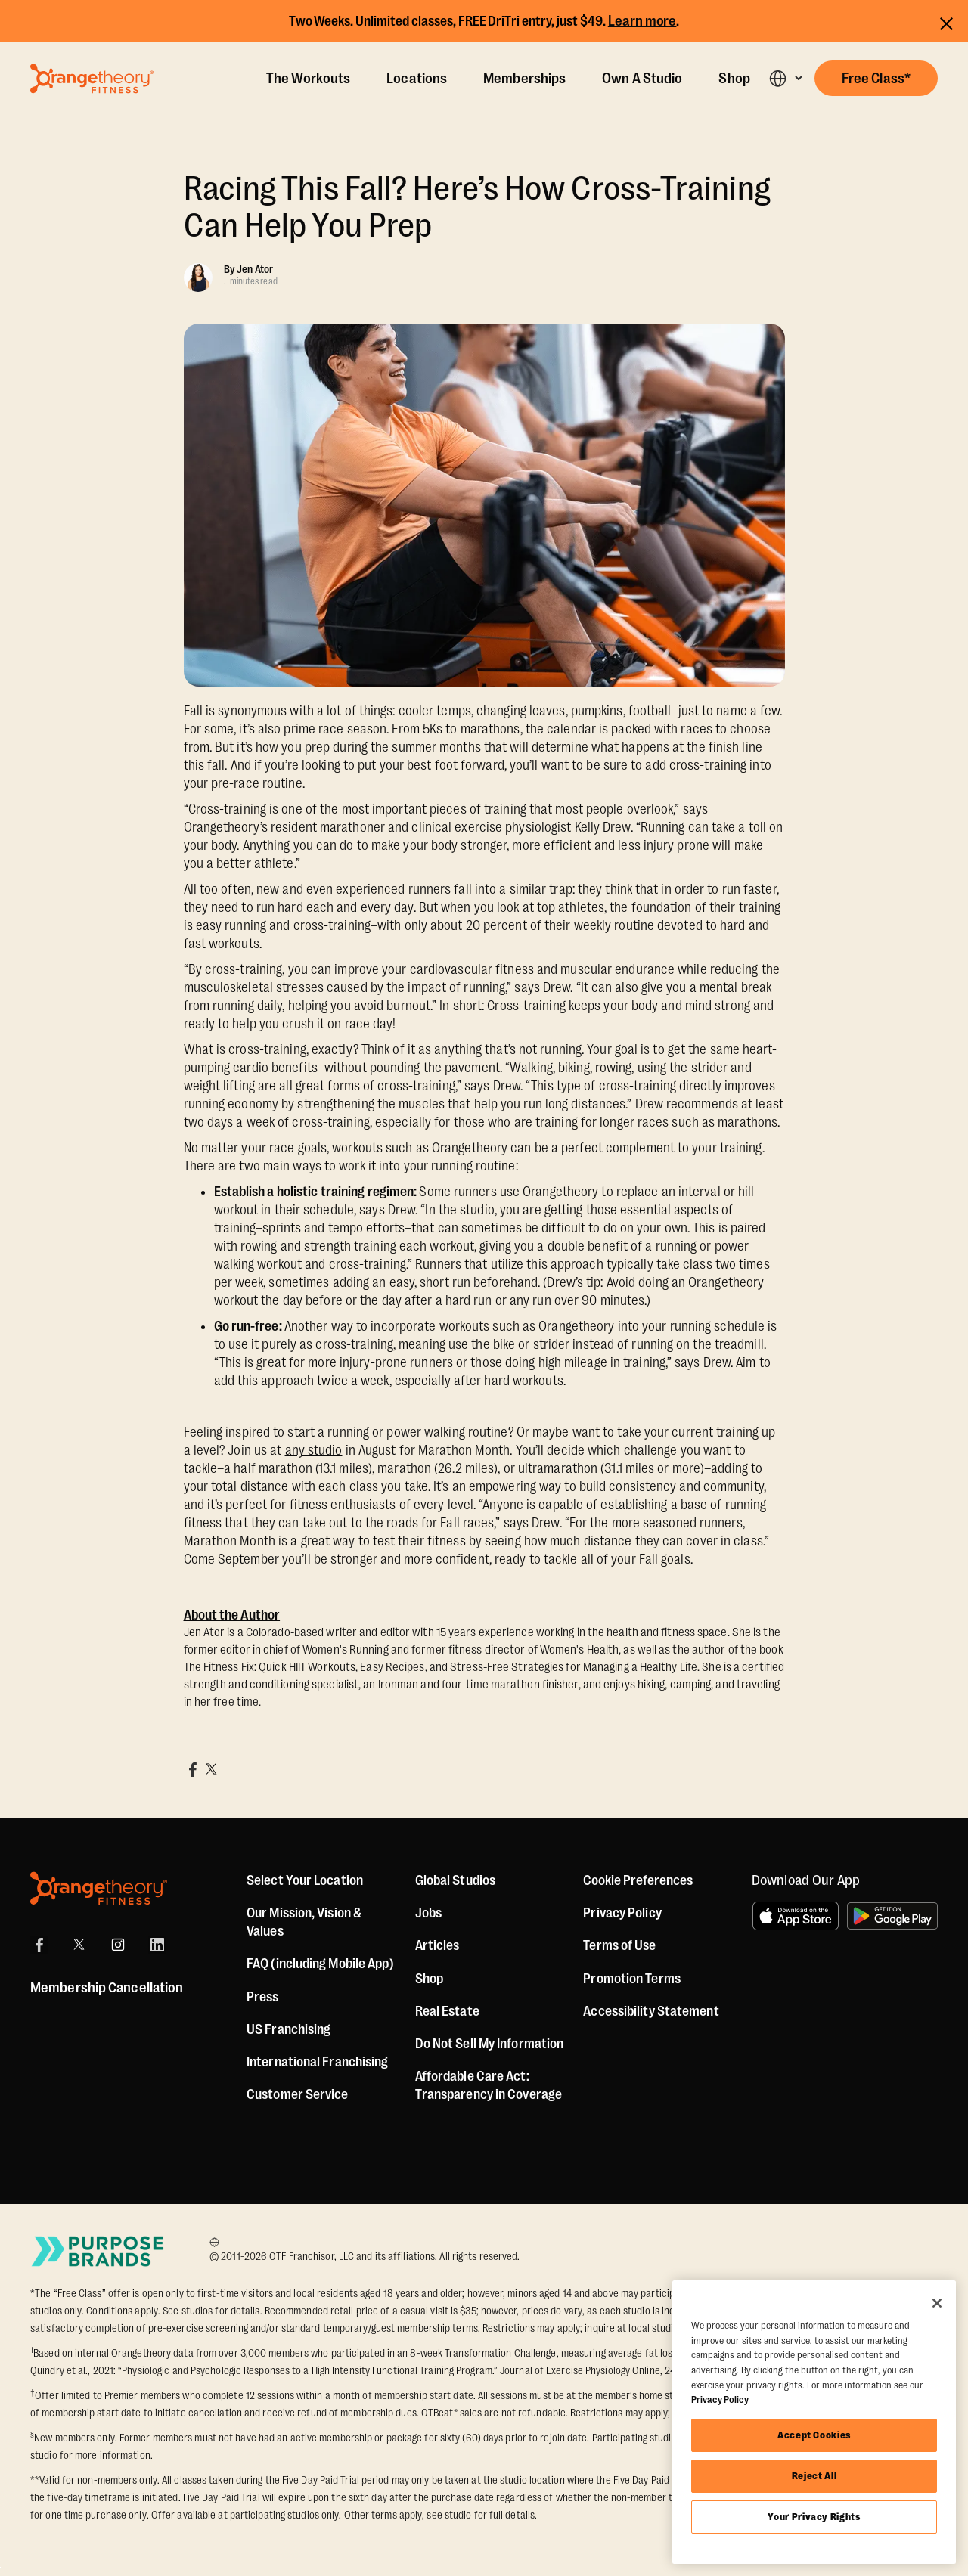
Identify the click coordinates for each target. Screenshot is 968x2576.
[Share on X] (211, 1769)
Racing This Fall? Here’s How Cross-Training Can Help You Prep (477, 207)
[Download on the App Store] (795, 1916)
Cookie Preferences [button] (638, 1880)
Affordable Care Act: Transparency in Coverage (488, 2085)
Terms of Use (619, 1945)
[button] (785, 78)
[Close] (937, 2303)
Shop (733, 78)
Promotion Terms (632, 1978)
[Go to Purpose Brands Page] (98, 2251)
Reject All (814, 2475)
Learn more (642, 21)
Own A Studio (642, 78)
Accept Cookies (814, 2435)
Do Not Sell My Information (489, 2043)
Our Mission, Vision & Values (304, 1922)
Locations (416, 78)
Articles (437, 1945)
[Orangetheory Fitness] (98, 1888)
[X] (79, 1945)
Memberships (524, 78)
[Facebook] (39, 1945)
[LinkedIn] (157, 1945)
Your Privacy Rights (814, 2516)
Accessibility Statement (650, 2011)
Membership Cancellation (106, 1987)
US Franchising (288, 2029)
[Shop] (429, 1979)
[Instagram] (118, 1945)
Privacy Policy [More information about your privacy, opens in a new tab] (720, 2399)
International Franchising (318, 2061)
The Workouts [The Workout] (308, 78)
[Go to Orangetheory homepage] (92, 79)
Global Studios (455, 1880)
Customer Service (298, 2094)
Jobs (428, 1912)
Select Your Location (305, 1880)
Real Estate (447, 2011)
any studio (314, 1450)
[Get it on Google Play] (892, 1916)
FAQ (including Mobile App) (320, 1963)
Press (263, 1996)
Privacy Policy (622, 1912)
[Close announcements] (946, 21)
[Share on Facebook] (193, 1769)
